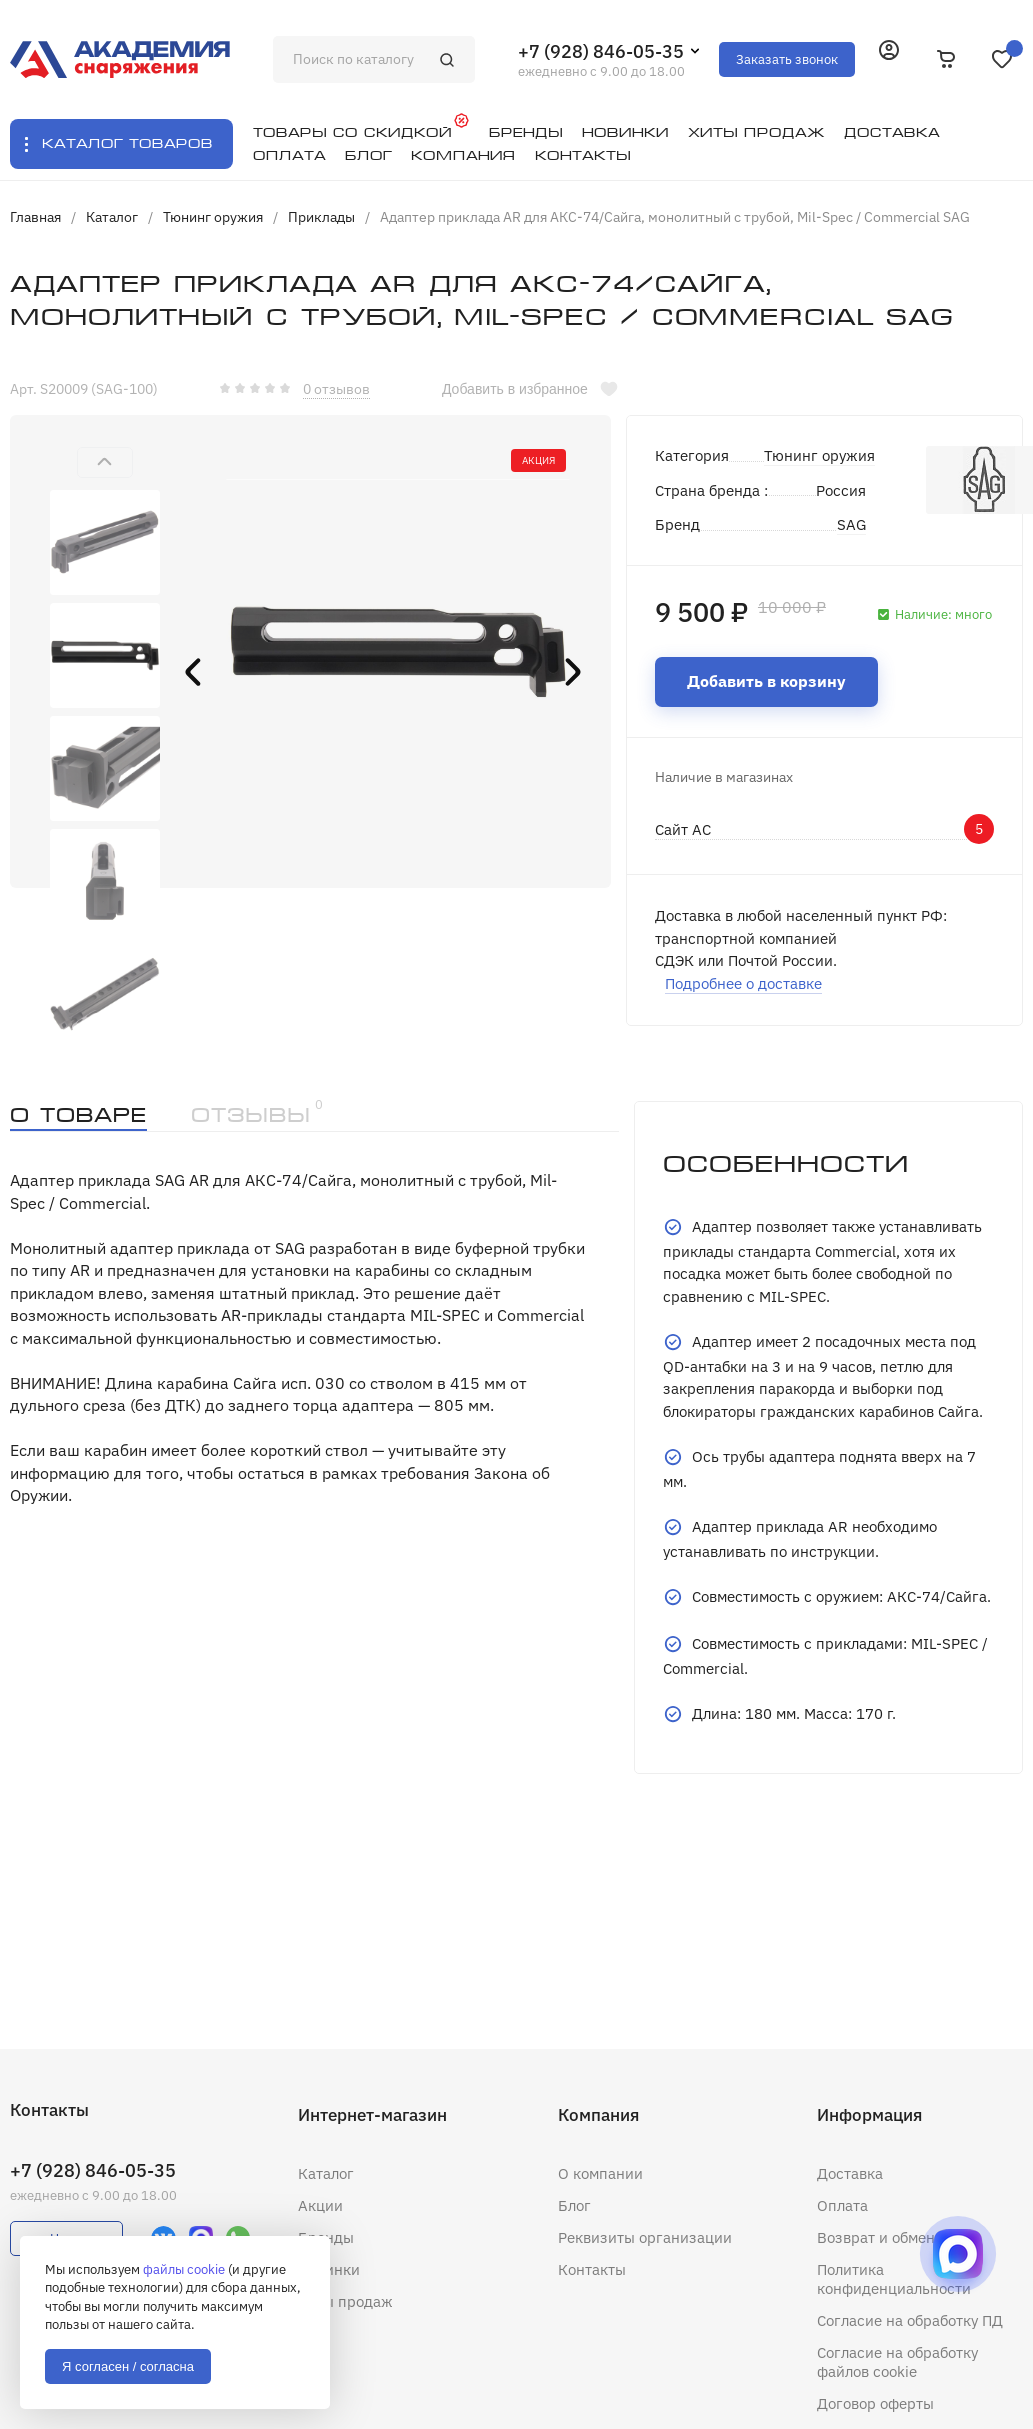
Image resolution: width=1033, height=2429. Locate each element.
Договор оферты (875, 2403)
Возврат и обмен (876, 2237)
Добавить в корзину (766, 681)
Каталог (326, 2173)
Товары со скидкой (352, 132)
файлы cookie (184, 2269)
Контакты (592, 2269)
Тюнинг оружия (819, 455)
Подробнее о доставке (743, 983)
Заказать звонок (787, 59)
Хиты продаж (345, 2301)
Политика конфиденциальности (894, 2279)
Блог (574, 2205)
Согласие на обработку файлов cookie (897, 2362)
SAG (851, 524)
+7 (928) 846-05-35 (601, 51)
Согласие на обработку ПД (910, 2320)
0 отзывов (336, 389)
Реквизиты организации (645, 2237)
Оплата (842, 2205)
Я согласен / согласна (128, 2366)
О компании (600, 2173)
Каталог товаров (127, 143)
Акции (320, 2205)
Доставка (850, 2173)
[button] (105, 462)
